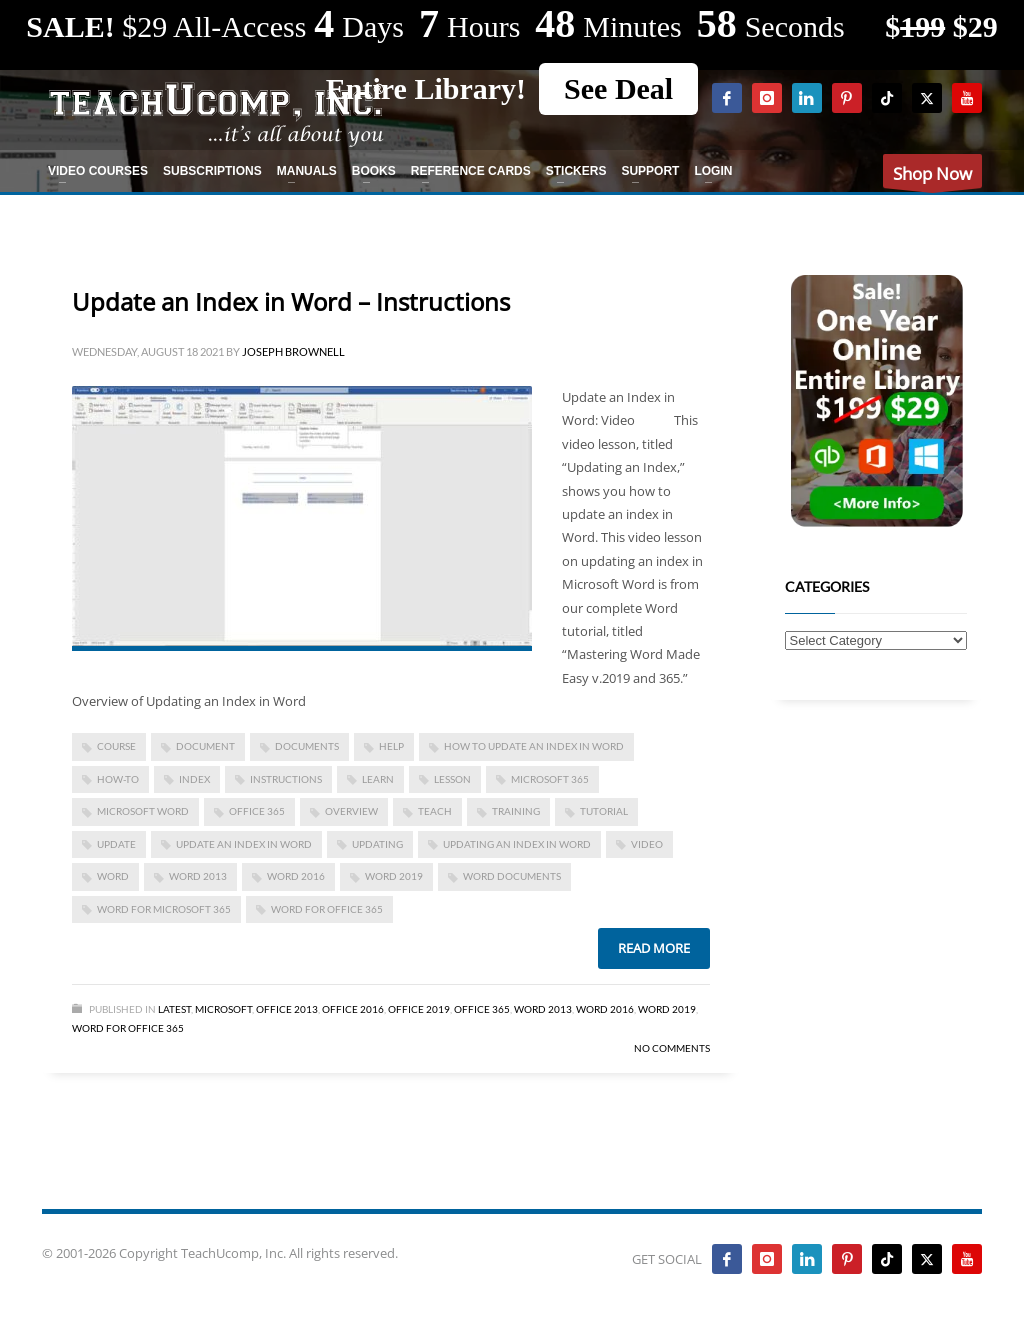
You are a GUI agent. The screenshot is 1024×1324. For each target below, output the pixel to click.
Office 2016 (353, 1009)
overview (351, 811)
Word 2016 (296, 876)
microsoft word (143, 811)
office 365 (257, 811)
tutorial (604, 811)
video (647, 844)
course (116, 746)
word (113, 876)
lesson (452, 779)
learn (378, 779)
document (205, 746)
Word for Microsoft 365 (164, 909)
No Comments (672, 1048)
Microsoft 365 (550, 779)
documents (307, 746)
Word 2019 (394, 876)
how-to (118, 779)
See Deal (618, 88)
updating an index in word (517, 844)
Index (194, 779)
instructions (286, 779)
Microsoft (223, 1009)
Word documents (512, 876)
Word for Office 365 (128, 1028)
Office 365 (482, 1009)
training (516, 811)
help (391, 746)
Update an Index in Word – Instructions (291, 301)
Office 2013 (287, 1009)
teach (435, 811)
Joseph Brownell (293, 351)
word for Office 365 (327, 909)
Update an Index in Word (244, 844)
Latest (174, 1009)
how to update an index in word (534, 746)
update (116, 844)
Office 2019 (419, 1009)
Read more (654, 948)
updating (377, 844)
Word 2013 (198, 876)
